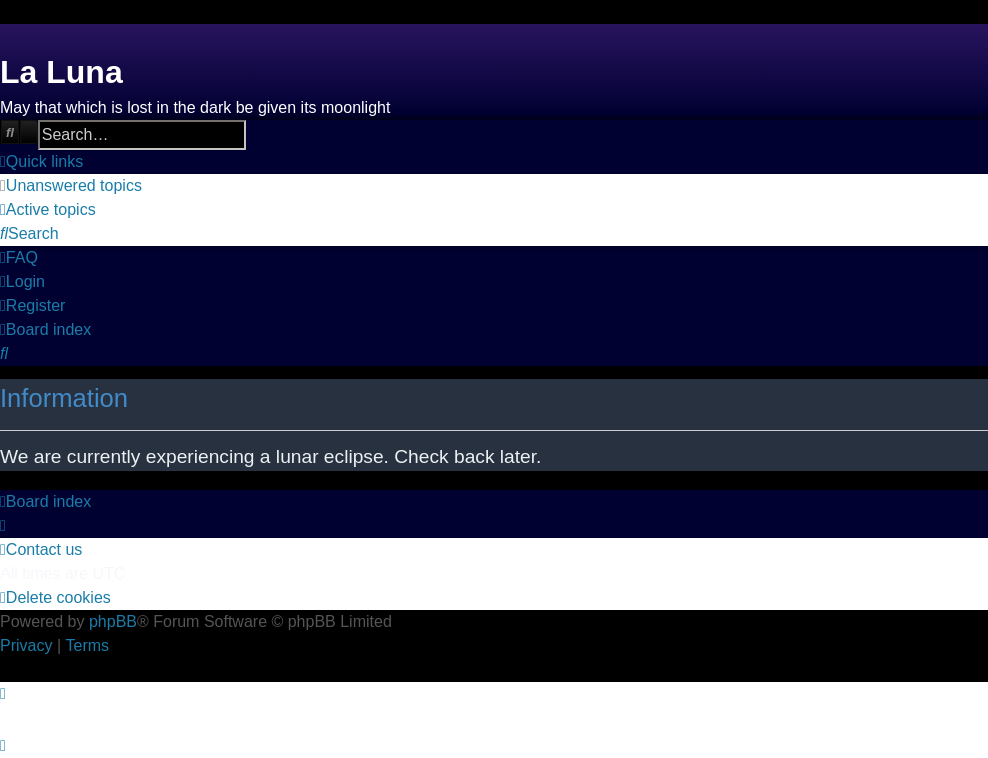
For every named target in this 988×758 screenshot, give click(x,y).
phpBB (113, 621)
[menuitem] (71, 186)
